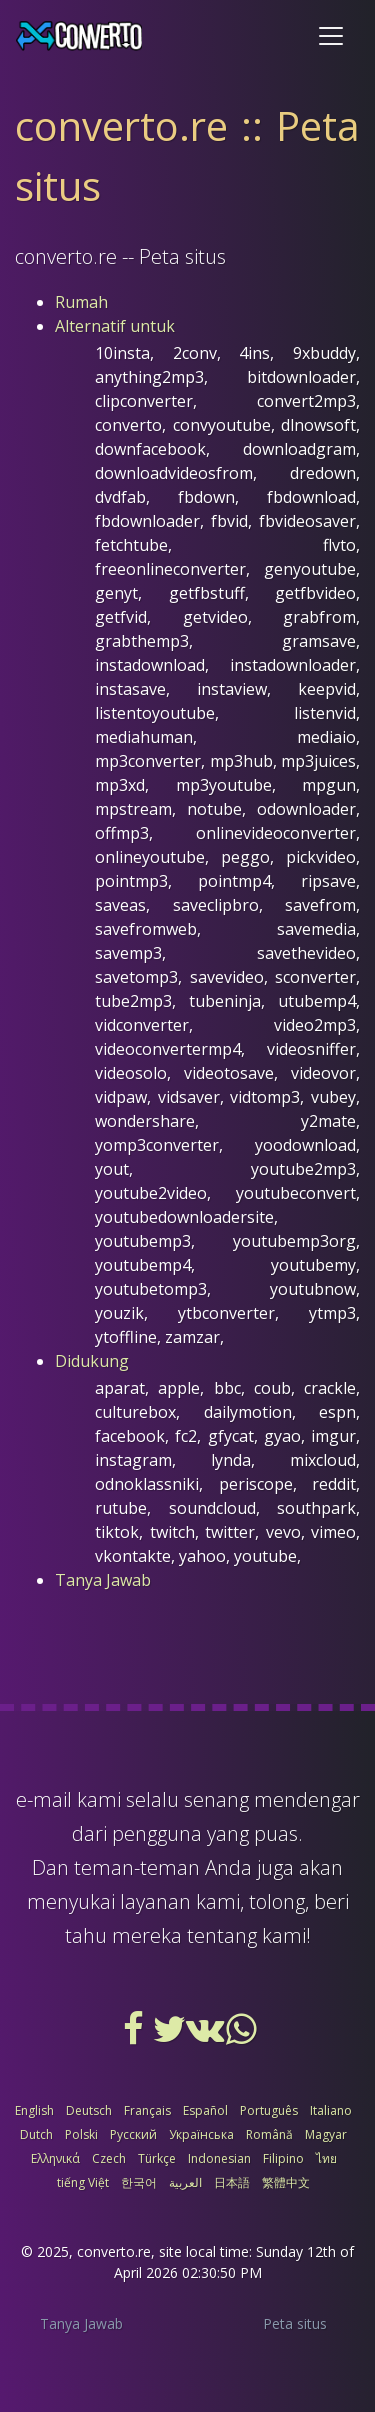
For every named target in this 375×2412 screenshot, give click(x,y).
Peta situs (295, 2323)
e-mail (44, 1799)
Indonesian (219, 2158)
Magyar (326, 2134)
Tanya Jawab (103, 1580)
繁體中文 (286, 2182)
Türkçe (157, 2158)
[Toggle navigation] (331, 36)
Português (269, 2110)
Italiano (331, 2110)
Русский (133, 2134)
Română (269, 2134)
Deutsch (89, 2110)
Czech (109, 2158)
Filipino (283, 2158)
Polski (81, 2134)
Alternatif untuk (115, 326)
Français (147, 2110)
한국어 (139, 2182)
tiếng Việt (83, 2182)
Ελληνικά (55, 2158)
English (34, 2110)
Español (205, 2110)
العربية (185, 2182)
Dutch (36, 2134)
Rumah (81, 302)
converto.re (114, 2251)
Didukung (92, 1361)
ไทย (326, 2158)
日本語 (232, 2182)
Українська (201, 2134)
